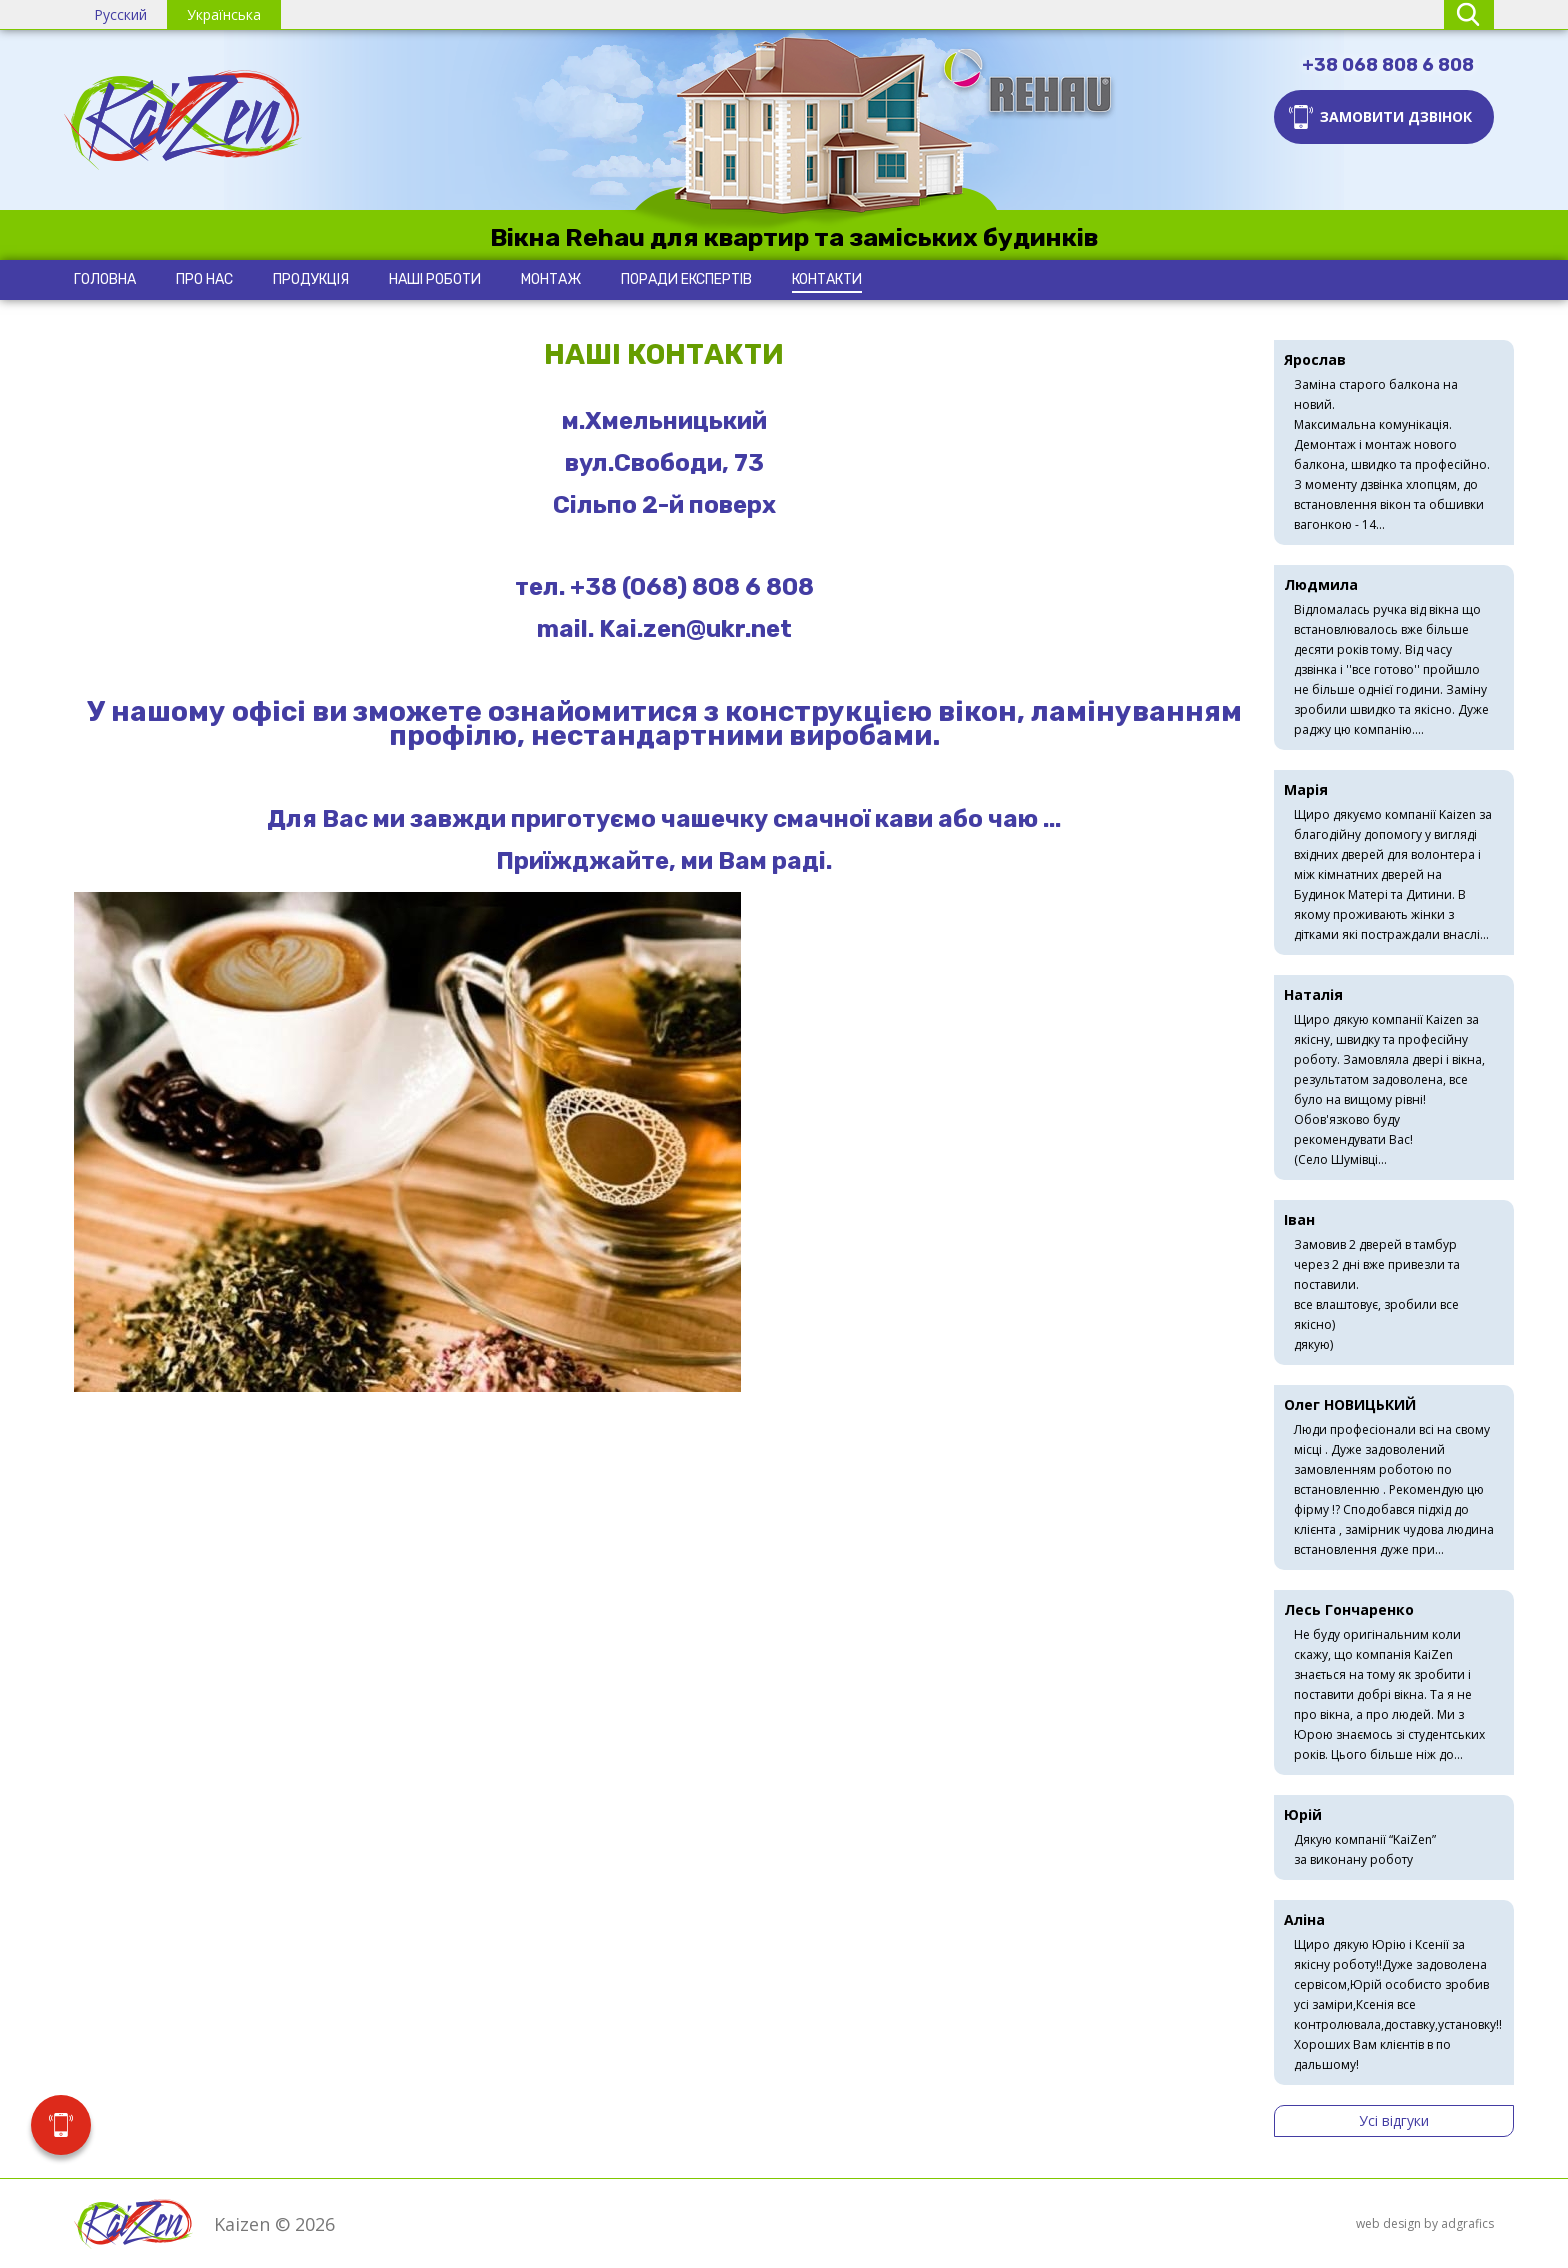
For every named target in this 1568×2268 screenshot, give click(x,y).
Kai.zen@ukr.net (695, 629)
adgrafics (1467, 2223)
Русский (120, 14)
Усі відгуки (1394, 2120)
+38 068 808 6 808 (1388, 65)
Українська (224, 14)
